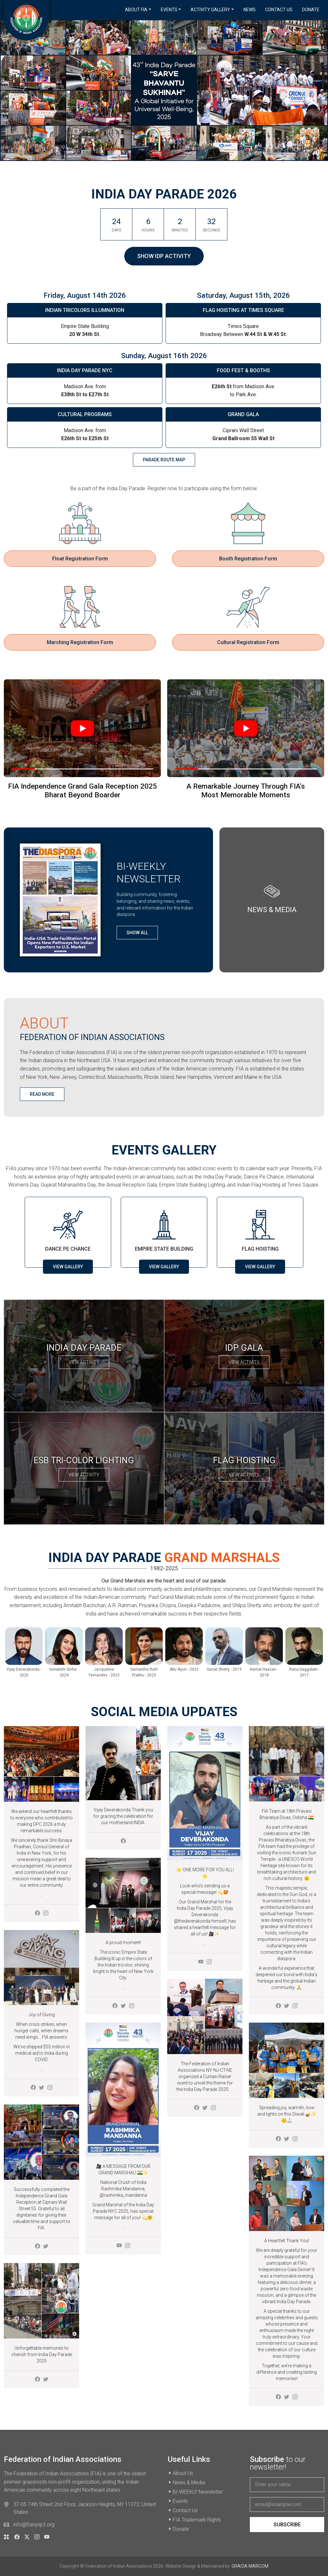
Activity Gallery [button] (210, 9)
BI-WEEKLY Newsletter (198, 2492)
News (249, 9)
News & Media (189, 2483)
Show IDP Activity (164, 256)
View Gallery (68, 1266)
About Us (183, 2473)
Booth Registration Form (248, 559)
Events (180, 2501)
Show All (137, 932)
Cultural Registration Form (248, 642)
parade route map (164, 459)
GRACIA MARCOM (250, 2566)
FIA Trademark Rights (197, 2520)
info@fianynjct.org (33, 2524)
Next (318, 1653)
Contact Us (278, 9)
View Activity (84, 1362)
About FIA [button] (136, 9)
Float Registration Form (80, 559)
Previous (10, 1653)
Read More (42, 1094)
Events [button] (169, 9)
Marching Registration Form (80, 642)
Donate (310, 9)
